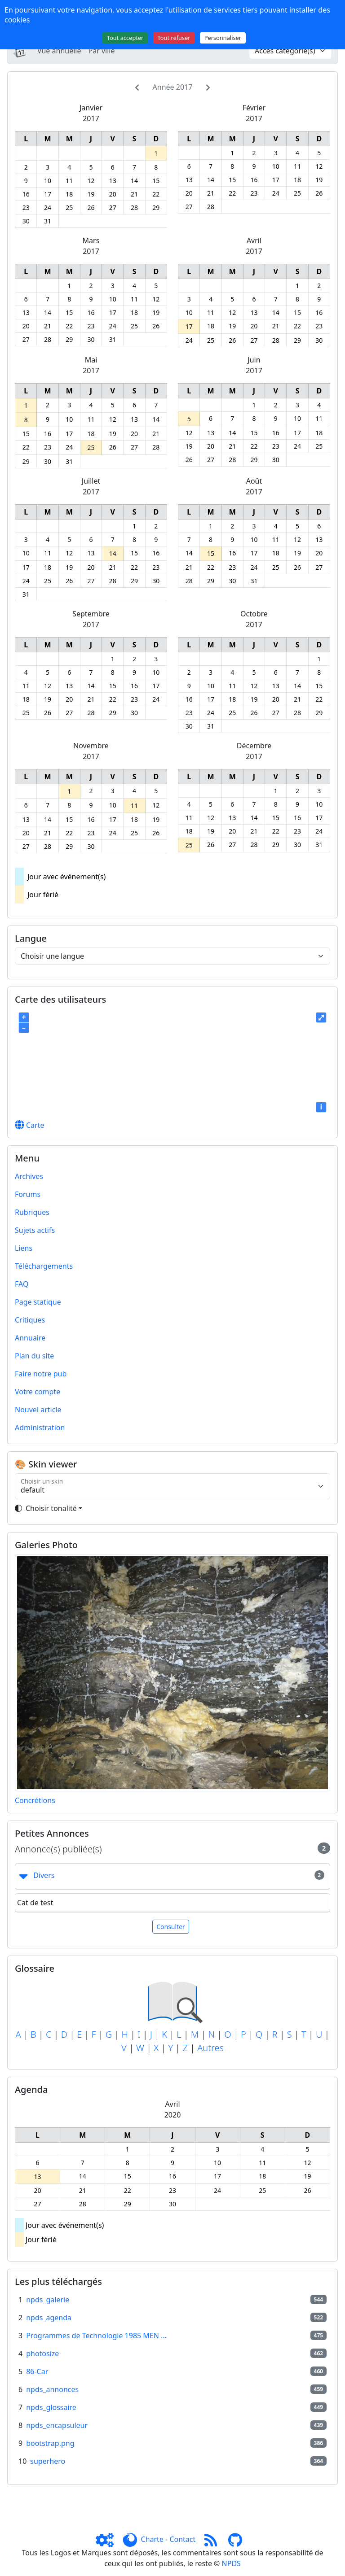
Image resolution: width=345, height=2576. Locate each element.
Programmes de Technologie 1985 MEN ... (96, 2335)
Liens (23, 1248)
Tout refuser (174, 38)
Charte (152, 2539)
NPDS (231, 2563)
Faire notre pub (40, 1374)
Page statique (38, 1302)
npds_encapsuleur (57, 2425)
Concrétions (35, 1800)
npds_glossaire (51, 2407)
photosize (42, 2353)
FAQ (21, 1284)
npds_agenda (48, 2318)
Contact (182, 2539)
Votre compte (37, 1392)
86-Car (37, 2371)
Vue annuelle (59, 51)
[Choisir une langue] (172, 956)
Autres (210, 2048)
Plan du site (34, 1356)
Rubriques (32, 1212)
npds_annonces (52, 2389)
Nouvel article (38, 1410)
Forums (27, 1194)
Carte (29, 1125)
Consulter (170, 1926)
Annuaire (30, 1338)
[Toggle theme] (172, 1508)
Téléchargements (44, 1266)
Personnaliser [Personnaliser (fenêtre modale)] (222, 38)
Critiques (30, 1320)
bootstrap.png (50, 2443)
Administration (40, 1427)
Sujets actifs (35, 1230)
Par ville (101, 51)
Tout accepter (125, 38)
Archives (29, 1176)
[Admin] (108, 2539)
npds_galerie (47, 2300)
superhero (47, 2461)
